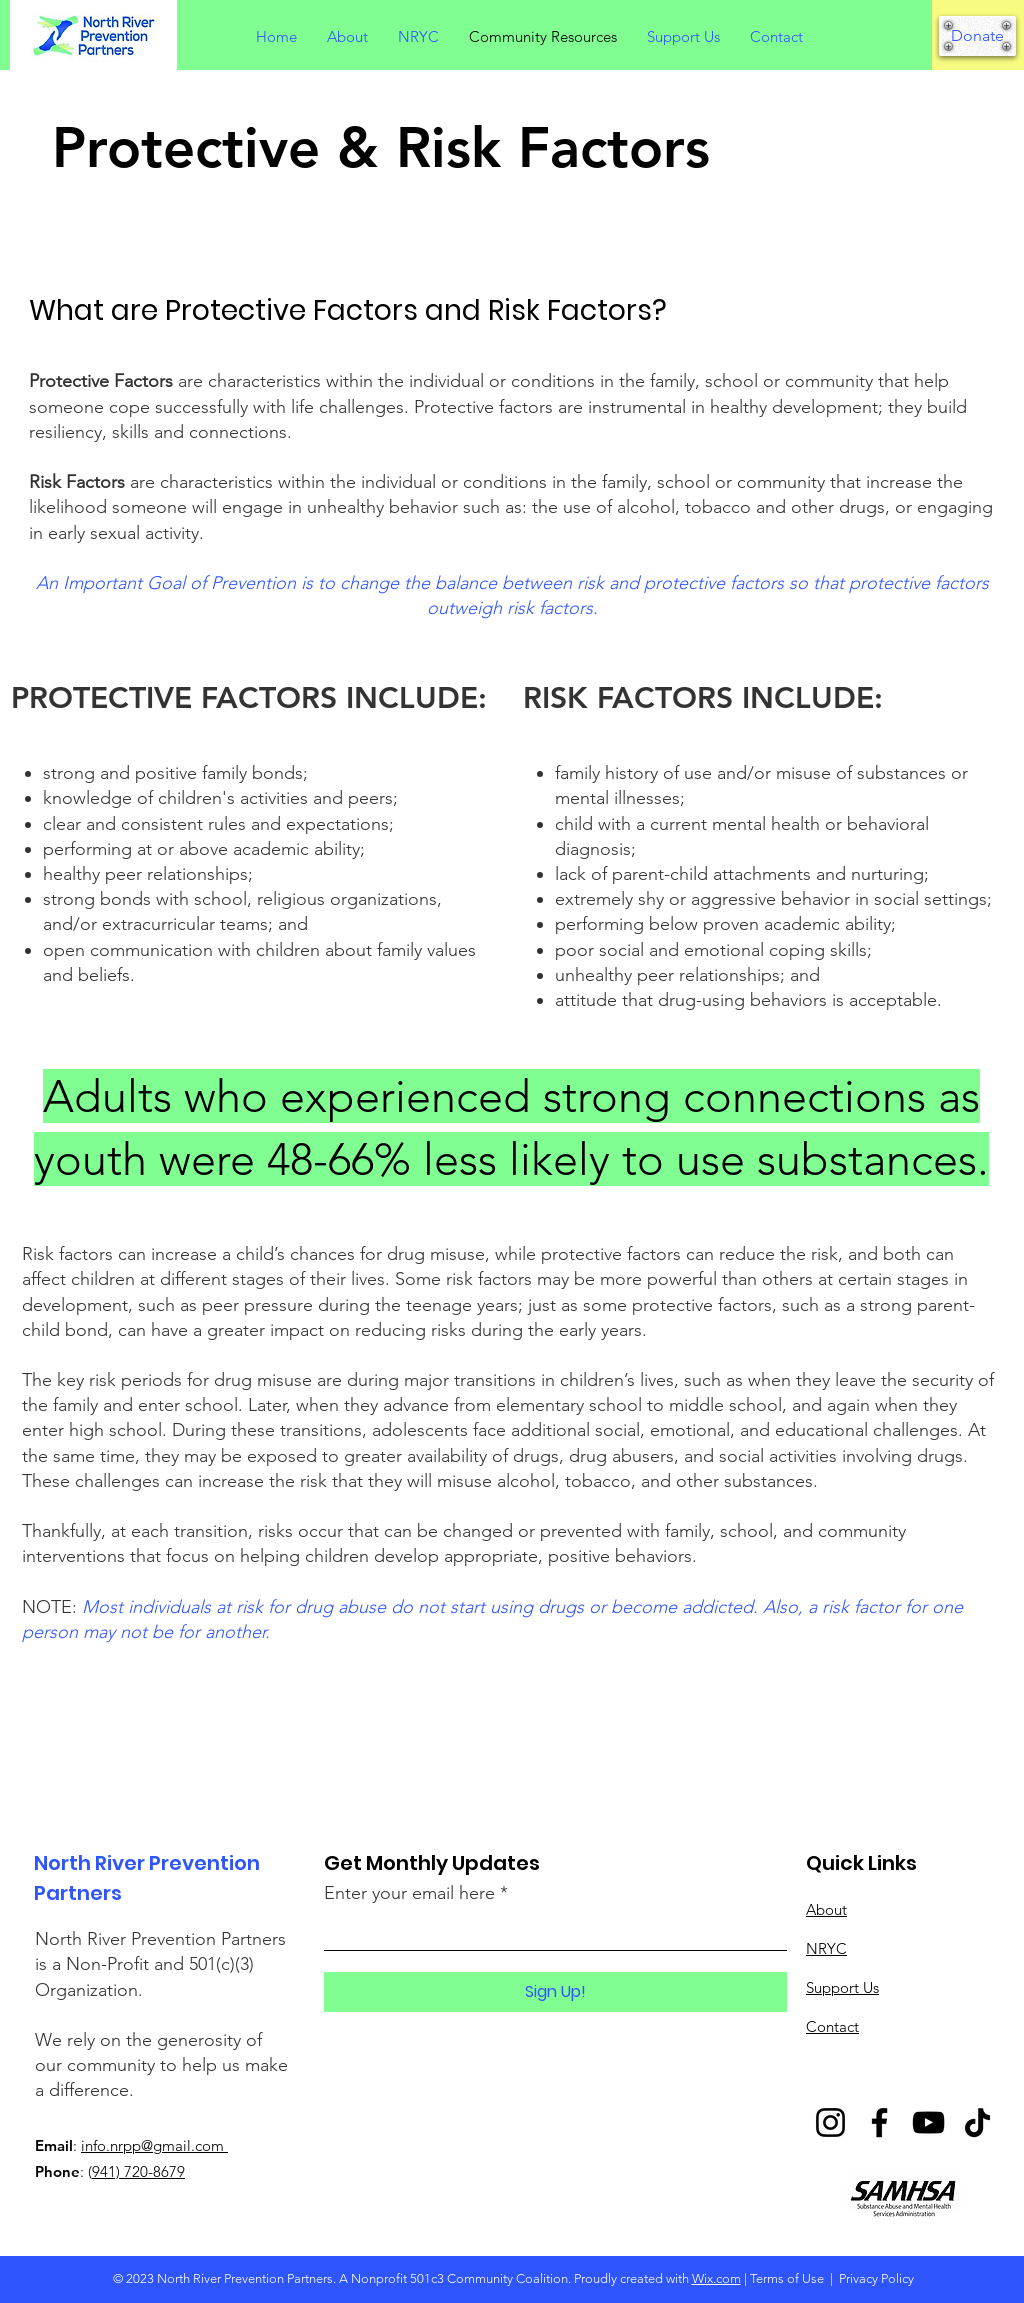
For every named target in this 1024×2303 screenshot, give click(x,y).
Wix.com (716, 2278)
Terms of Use (787, 2278)
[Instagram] (830, 2122)
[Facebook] (879, 2122)
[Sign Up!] (555, 1992)
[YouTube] (928, 2122)
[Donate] (977, 36)
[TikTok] (977, 2122)
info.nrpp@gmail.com (154, 2145)
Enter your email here (409, 1893)
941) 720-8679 (138, 2171)
